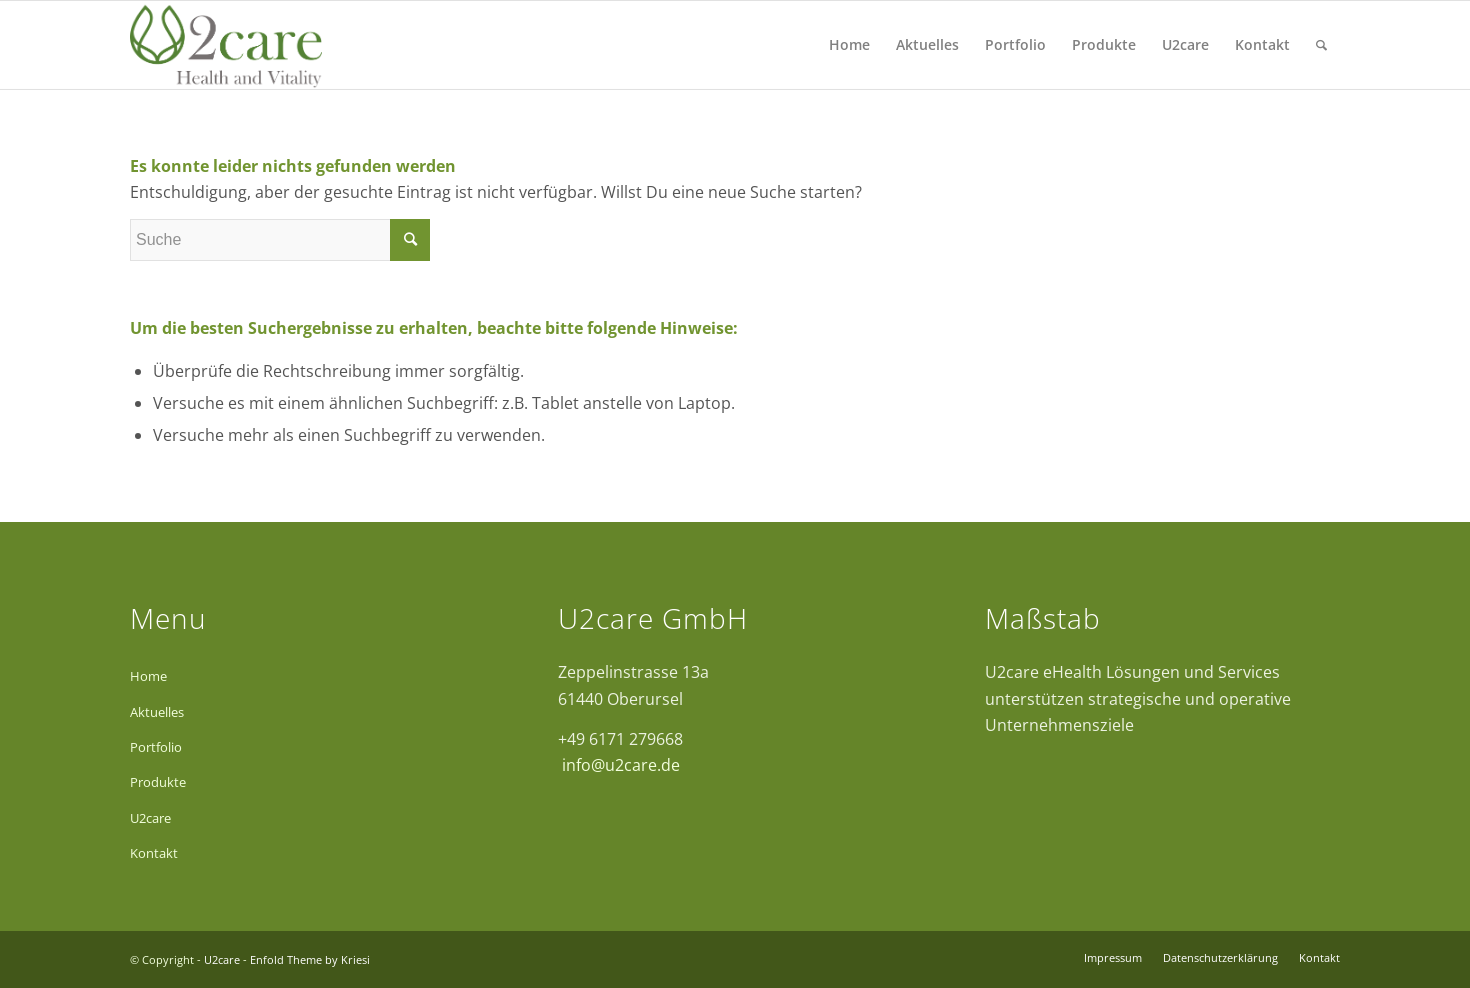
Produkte (158, 782)
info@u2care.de (619, 765)
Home (148, 676)
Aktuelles (157, 712)
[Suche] (1321, 45)
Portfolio (156, 747)
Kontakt (154, 853)
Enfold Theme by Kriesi (310, 959)
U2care (150, 818)
